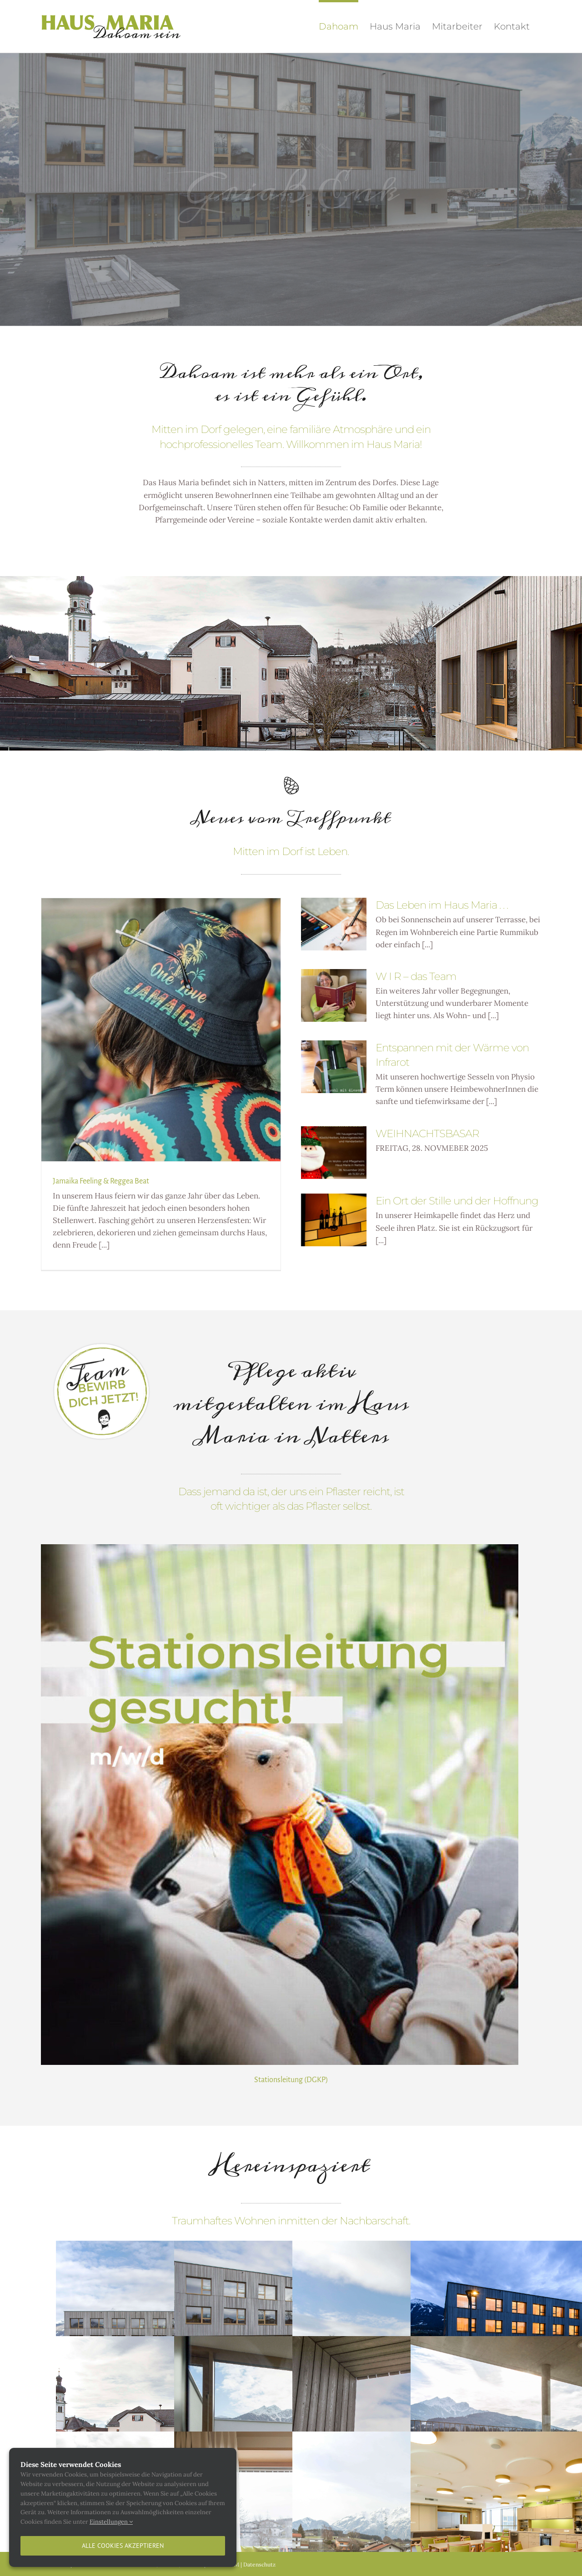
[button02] (101, 1346)
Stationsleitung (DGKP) (291, 2080)
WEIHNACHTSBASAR (427, 1133)
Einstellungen (111, 2522)
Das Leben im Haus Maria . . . (442, 905)
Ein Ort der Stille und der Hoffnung (457, 1200)
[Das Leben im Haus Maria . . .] (333, 924)
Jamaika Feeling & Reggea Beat (101, 1181)
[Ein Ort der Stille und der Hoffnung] (333, 1220)
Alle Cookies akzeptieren (123, 2545)
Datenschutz (259, 2564)
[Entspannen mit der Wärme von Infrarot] (333, 1066)
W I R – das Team (416, 976)
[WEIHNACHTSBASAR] (333, 1152)
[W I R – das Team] (333, 995)
